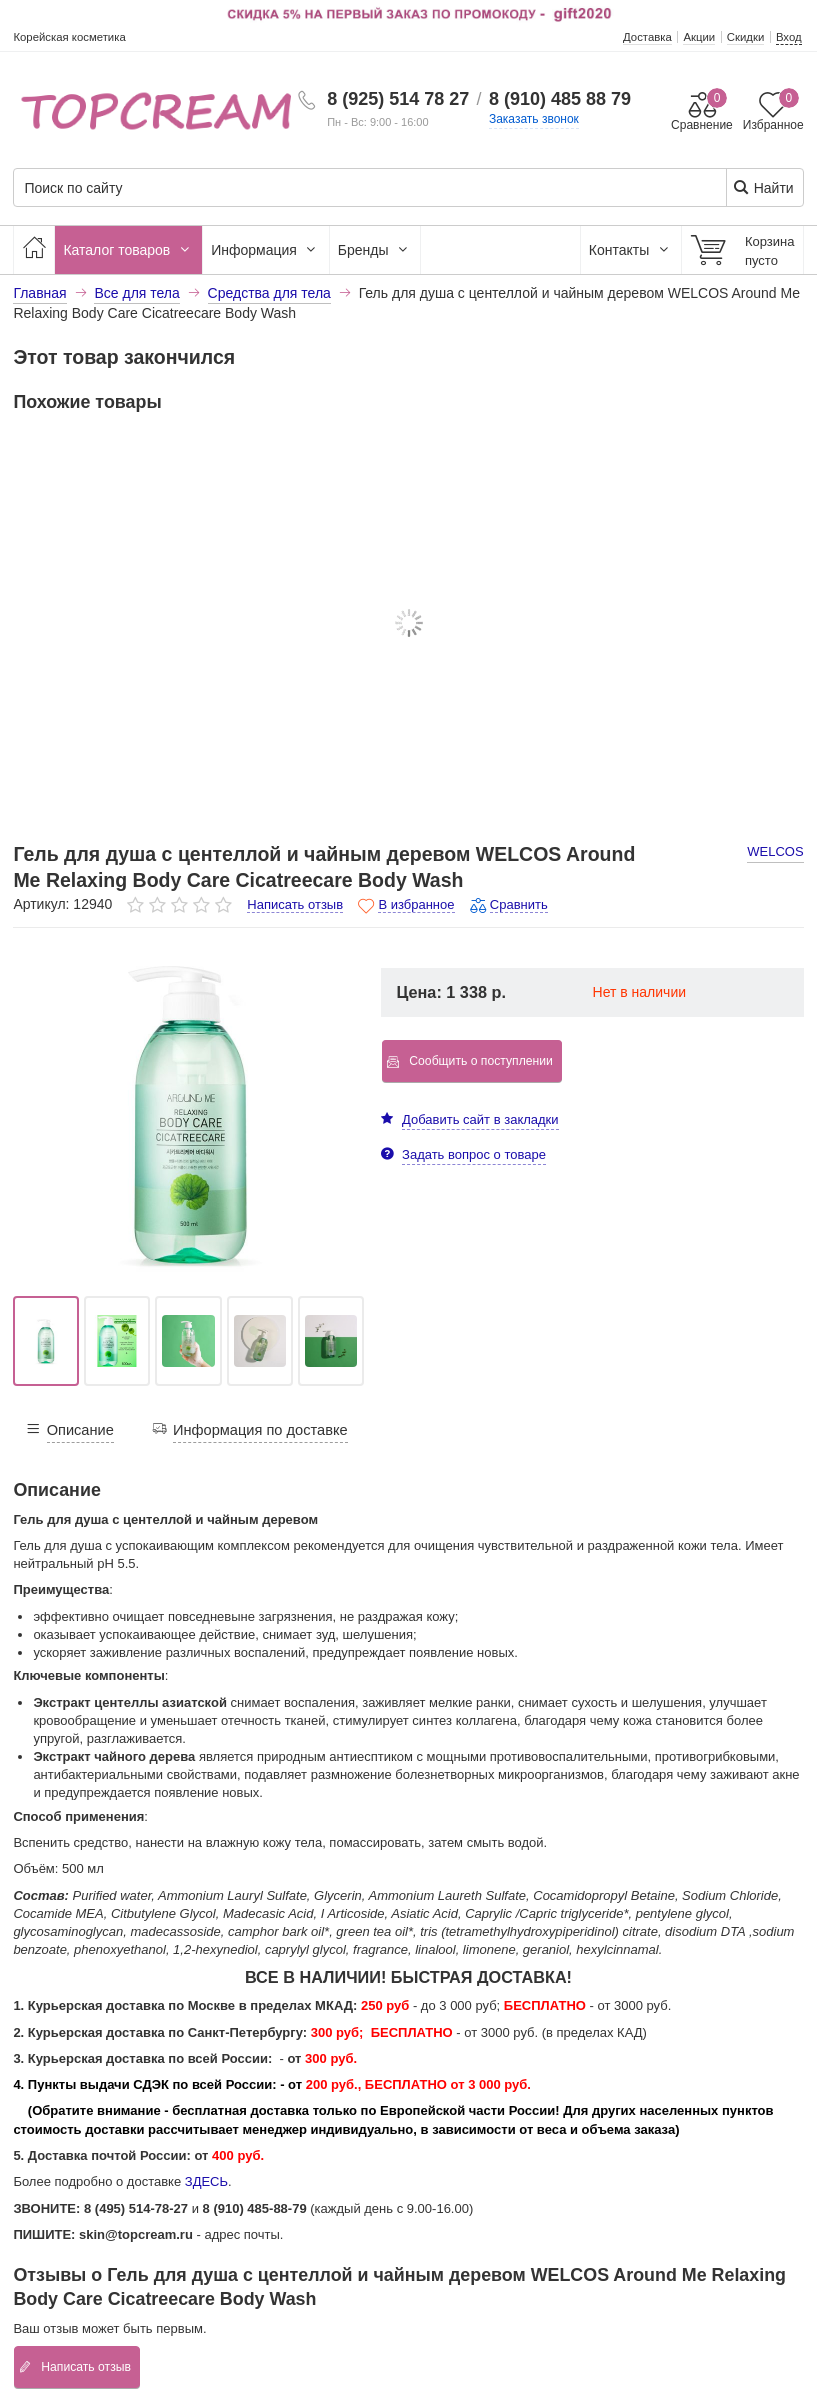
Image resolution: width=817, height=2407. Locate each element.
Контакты (631, 250)
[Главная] (34, 250)
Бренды (375, 250)
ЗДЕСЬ (206, 2181)
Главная (39, 293)
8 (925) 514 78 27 (398, 99)
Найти (763, 187)
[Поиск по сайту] (341, 188)
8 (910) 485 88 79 (560, 99)
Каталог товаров (128, 250)
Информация (266, 250)
